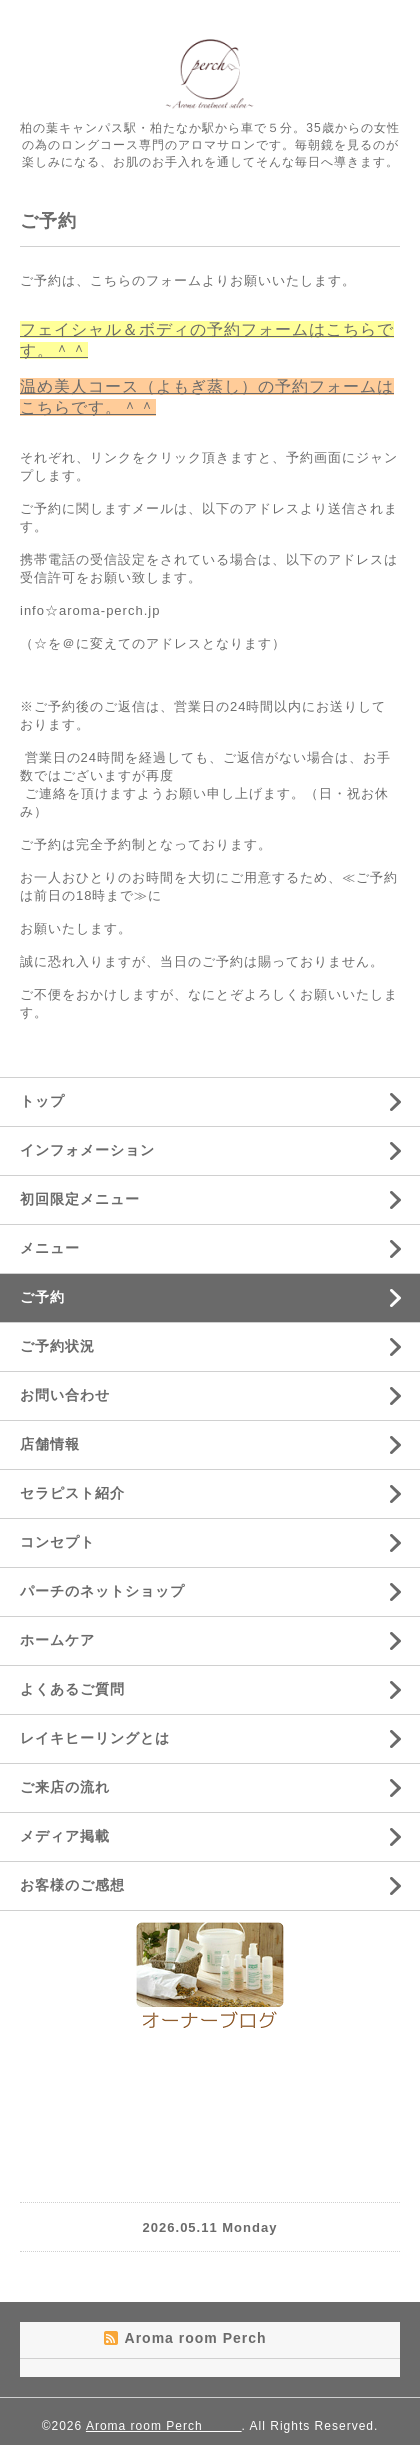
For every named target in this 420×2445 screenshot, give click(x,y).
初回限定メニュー (80, 1199)
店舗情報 (50, 1444)
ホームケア (57, 1640)
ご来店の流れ (65, 1787)
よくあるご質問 (72, 1689)
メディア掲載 (65, 1836)
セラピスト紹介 (72, 1493)
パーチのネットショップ (102, 1591)
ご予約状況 (57, 1346)
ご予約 (42, 1297)
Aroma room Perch (164, 2426)
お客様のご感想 (72, 1885)
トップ (42, 1101)
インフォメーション (87, 1150)
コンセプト (57, 1542)
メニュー (50, 1248)
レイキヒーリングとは (95, 1738)
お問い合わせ (65, 1395)
